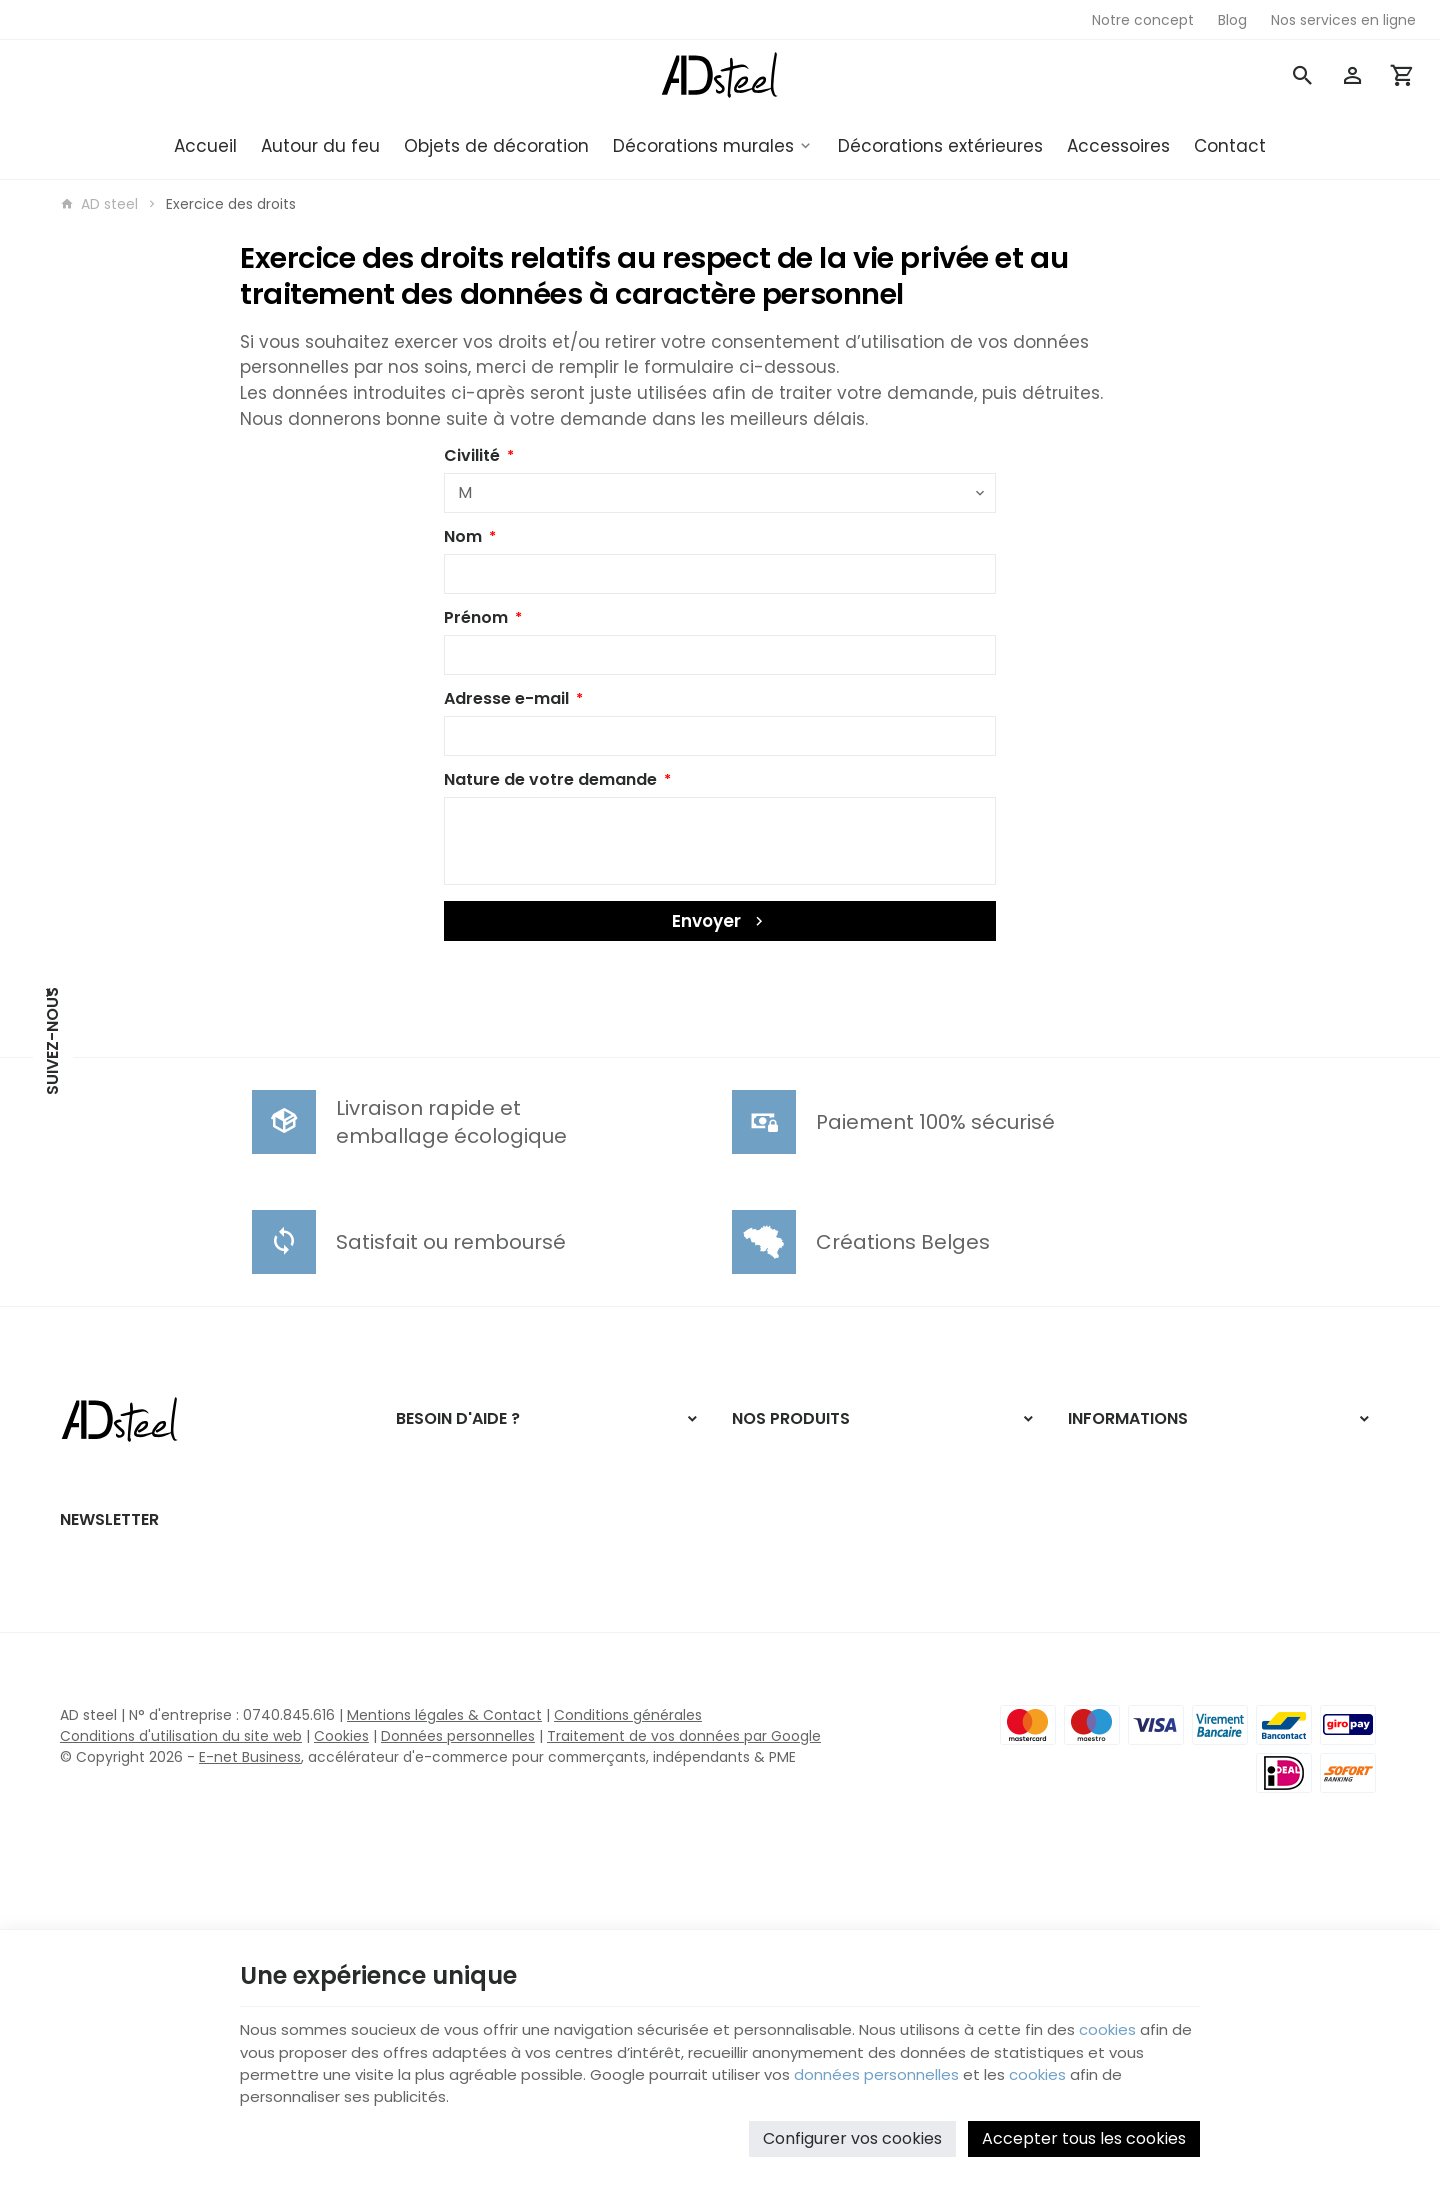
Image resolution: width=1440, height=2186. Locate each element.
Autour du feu (320, 146)
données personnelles (950, 2065)
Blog (746, 1610)
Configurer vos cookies (852, 2131)
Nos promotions (1122, 1454)
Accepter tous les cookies (1084, 2131)
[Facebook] (52, 1137)
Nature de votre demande (550, 779)
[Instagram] (52, 1187)
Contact (1230, 146)
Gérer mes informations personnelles (524, 1582)
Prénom (476, 617)
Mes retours (437, 1528)
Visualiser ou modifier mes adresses (519, 1555)
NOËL (748, 1454)
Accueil (205, 146)
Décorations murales (703, 146)
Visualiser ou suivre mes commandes (523, 1501)
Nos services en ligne (804, 1636)
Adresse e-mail (506, 698)
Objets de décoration (496, 146)
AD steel (99, 204)
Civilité (472, 455)
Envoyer (720, 921)
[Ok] (572, 1766)
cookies (1139, 2017)
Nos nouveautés (1124, 1480)
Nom (463, 536)
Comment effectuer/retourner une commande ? (519, 1464)
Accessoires (1118, 146)
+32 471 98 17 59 (156, 1566)
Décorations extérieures (940, 146)
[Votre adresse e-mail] (328, 1766)
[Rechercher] (1303, 75)
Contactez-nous (1126, 1507)
